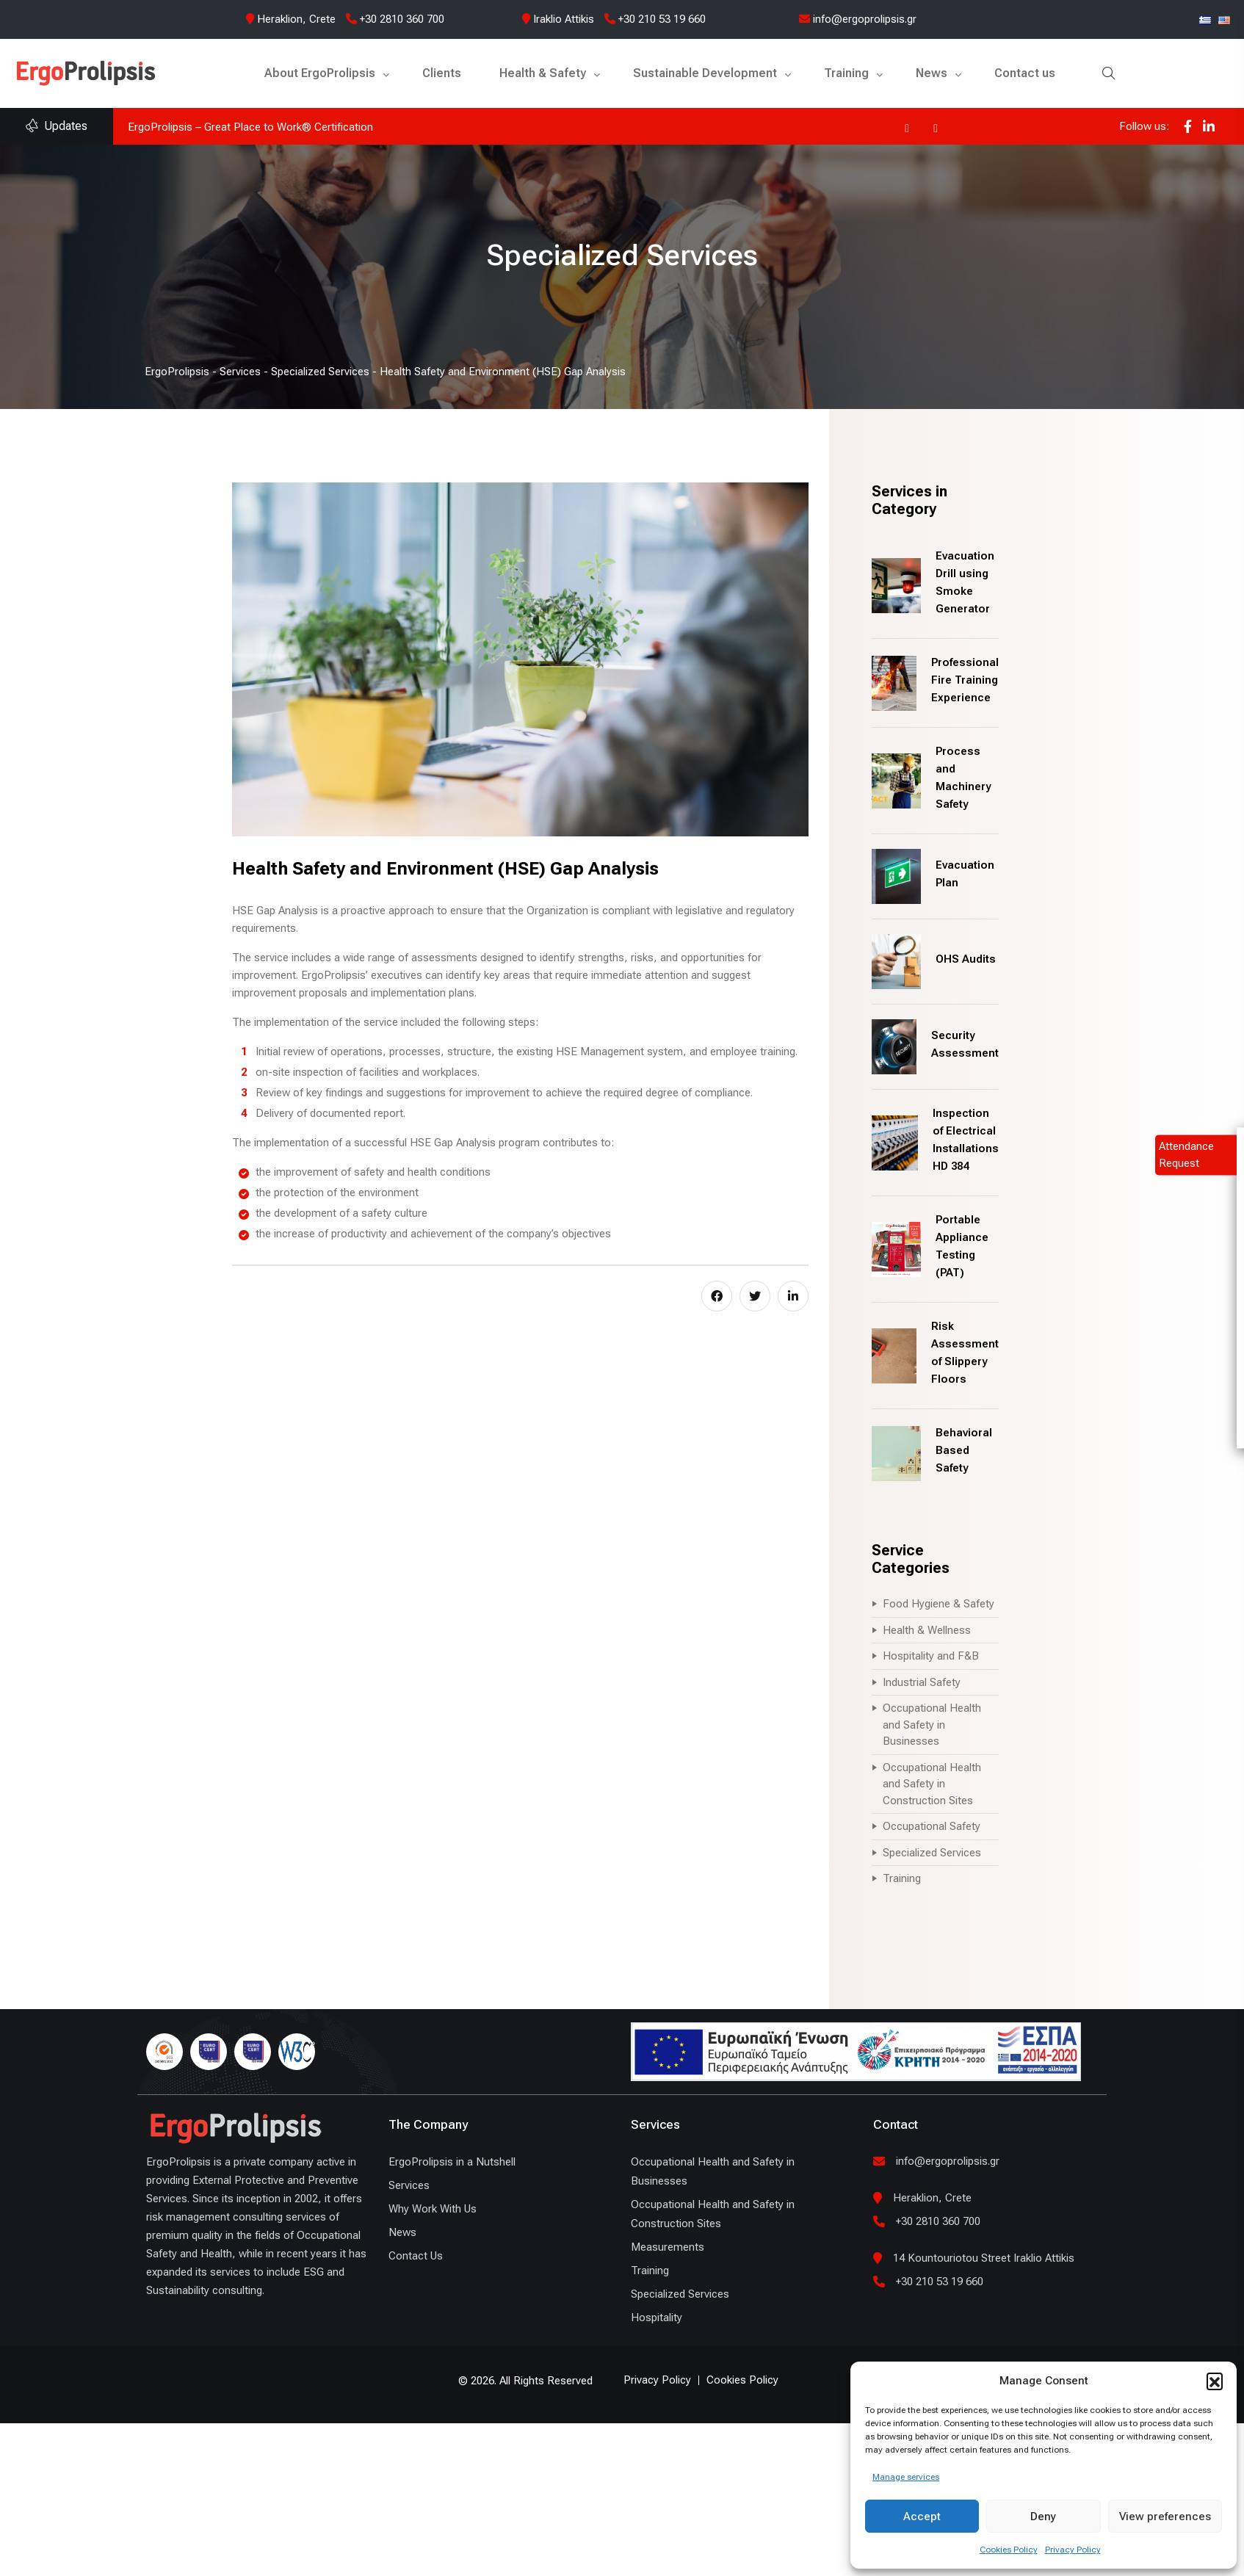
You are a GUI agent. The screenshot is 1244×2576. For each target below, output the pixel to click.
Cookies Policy (1009, 2549)
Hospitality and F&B (931, 1656)
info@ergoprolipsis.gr (857, 19)
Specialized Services (932, 1852)
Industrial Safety (922, 1682)
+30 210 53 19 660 (655, 19)
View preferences (1165, 2516)
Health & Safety (542, 73)
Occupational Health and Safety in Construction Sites (932, 1784)
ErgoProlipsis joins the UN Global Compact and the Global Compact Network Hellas (330, 127)
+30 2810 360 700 (395, 19)
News (931, 73)
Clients (441, 73)
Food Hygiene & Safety (938, 1603)
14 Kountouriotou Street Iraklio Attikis (983, 2258)
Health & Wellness (927, 1630)
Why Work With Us (432, 2208)
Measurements (667, 2247)
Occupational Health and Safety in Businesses (932, 1724)
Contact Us (415, 2255)
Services (409, 2185)
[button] (1214, 2380)
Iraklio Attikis (563, 19)
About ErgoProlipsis (319, 73)
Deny (1043, 2516)
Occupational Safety (931, 1826)
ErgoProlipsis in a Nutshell (452, 2161)
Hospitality (656, 2317)
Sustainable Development (705, 73)
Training (846, 73)
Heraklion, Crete (296, 19)
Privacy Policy (1073, 2549)
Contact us (1024, 73)
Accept (922, 2516)
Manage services (905, 2477)
